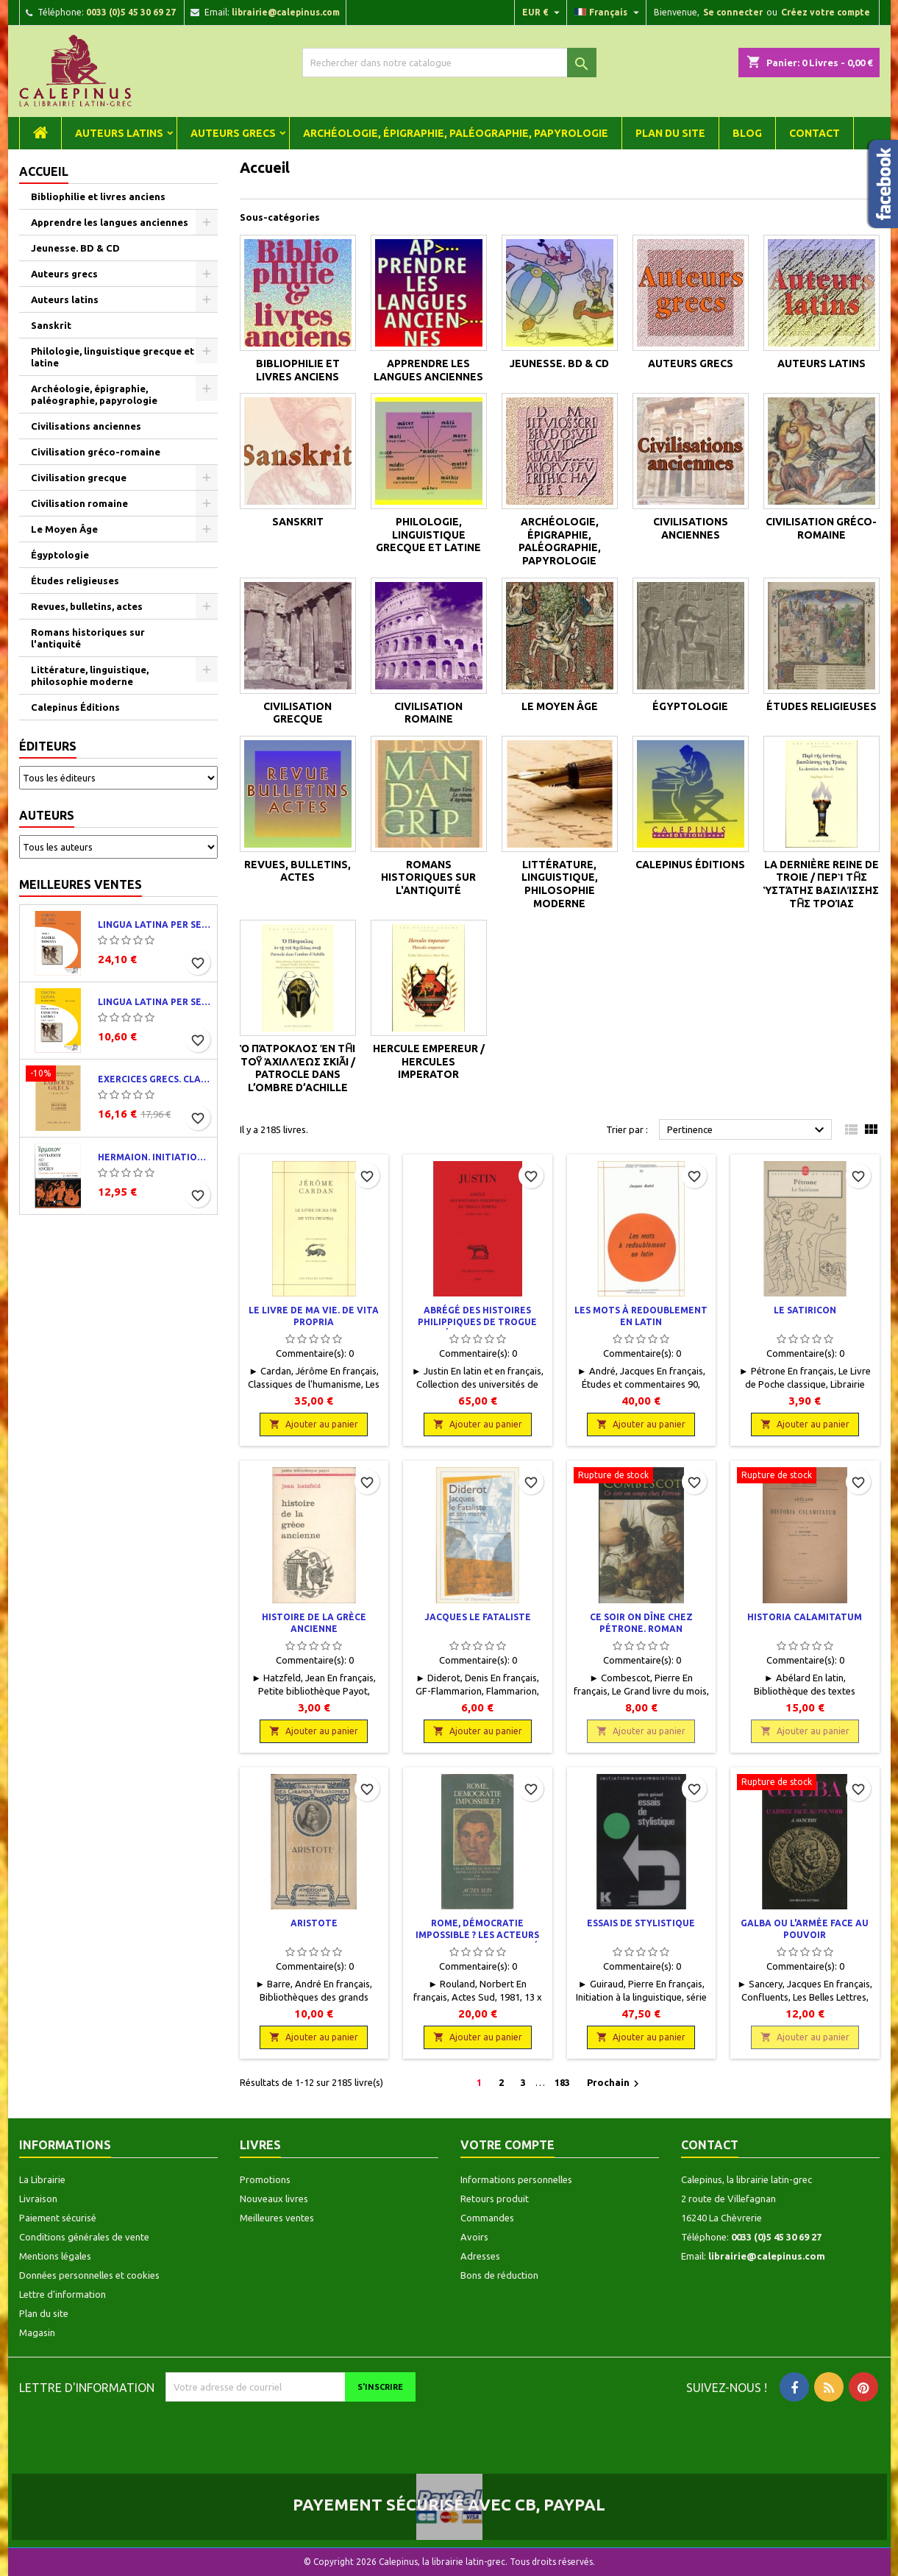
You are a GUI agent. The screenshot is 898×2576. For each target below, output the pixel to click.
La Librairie (42, 2179)
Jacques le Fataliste (477, 1617)
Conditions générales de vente (84, 2237)
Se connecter (733, 12)
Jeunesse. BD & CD (75, 248)
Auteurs (46, 815)
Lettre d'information (62, 2294)
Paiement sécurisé (57, 2218)
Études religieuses (75, 580)
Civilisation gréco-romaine (95, 452)
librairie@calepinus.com (286, 12)
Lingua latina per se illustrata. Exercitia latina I (154, 1002)
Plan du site (670, 133)
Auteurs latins (119, 133)
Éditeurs (47, 746)
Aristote (314, 1923)
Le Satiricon (805, 1310)
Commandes (487, 2218)
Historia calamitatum (804, 1617)
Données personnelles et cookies (89, 2275)
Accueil (43, 171)
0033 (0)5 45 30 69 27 (131, 12)
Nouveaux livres (274, 2198)
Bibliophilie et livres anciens (98, 196)
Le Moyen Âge (64, 529)
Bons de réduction (499, 2275)
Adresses (480, 2256)
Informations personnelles (516, 2179)
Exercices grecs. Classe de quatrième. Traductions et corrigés (154, 1079)
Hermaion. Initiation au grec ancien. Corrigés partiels (154, 1157)
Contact (814, 133)
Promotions (265, 2179)
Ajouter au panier (313, 1424)
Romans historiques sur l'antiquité (88, 638)
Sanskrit (51, 325)
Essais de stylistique (641, 1923)
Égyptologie (60, 555)
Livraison (38, 2198)
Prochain (615, 2083)
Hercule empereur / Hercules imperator (429, 1061)
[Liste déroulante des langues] (608, 12)
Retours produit (494, 2198)
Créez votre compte (825, 12)
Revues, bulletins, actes (87, 606)
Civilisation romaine (79, 503)
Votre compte (507, 2144)
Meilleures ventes (80, 884)
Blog (747, 133)
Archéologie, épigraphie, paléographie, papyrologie (455, 133)
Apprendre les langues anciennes (109, 222)
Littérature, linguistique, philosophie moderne (90, 675)
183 (562, 2082)
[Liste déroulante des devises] (542, 12)
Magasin (37, 2332)
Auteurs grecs (233, 133)
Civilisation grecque (78, 477)
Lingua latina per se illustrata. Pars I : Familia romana (154, 924)
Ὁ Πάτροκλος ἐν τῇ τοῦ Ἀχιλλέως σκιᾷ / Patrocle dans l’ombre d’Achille (297, 1068)
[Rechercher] (449, 62)
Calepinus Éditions (75, 707)
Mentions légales (55, 2256)
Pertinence (747, 1130)
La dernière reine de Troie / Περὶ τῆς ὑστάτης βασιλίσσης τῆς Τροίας (821, 884)
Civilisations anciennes (86, 426)
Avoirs (474, 2237)
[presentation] (288, 2430)
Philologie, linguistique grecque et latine (112, 357)
